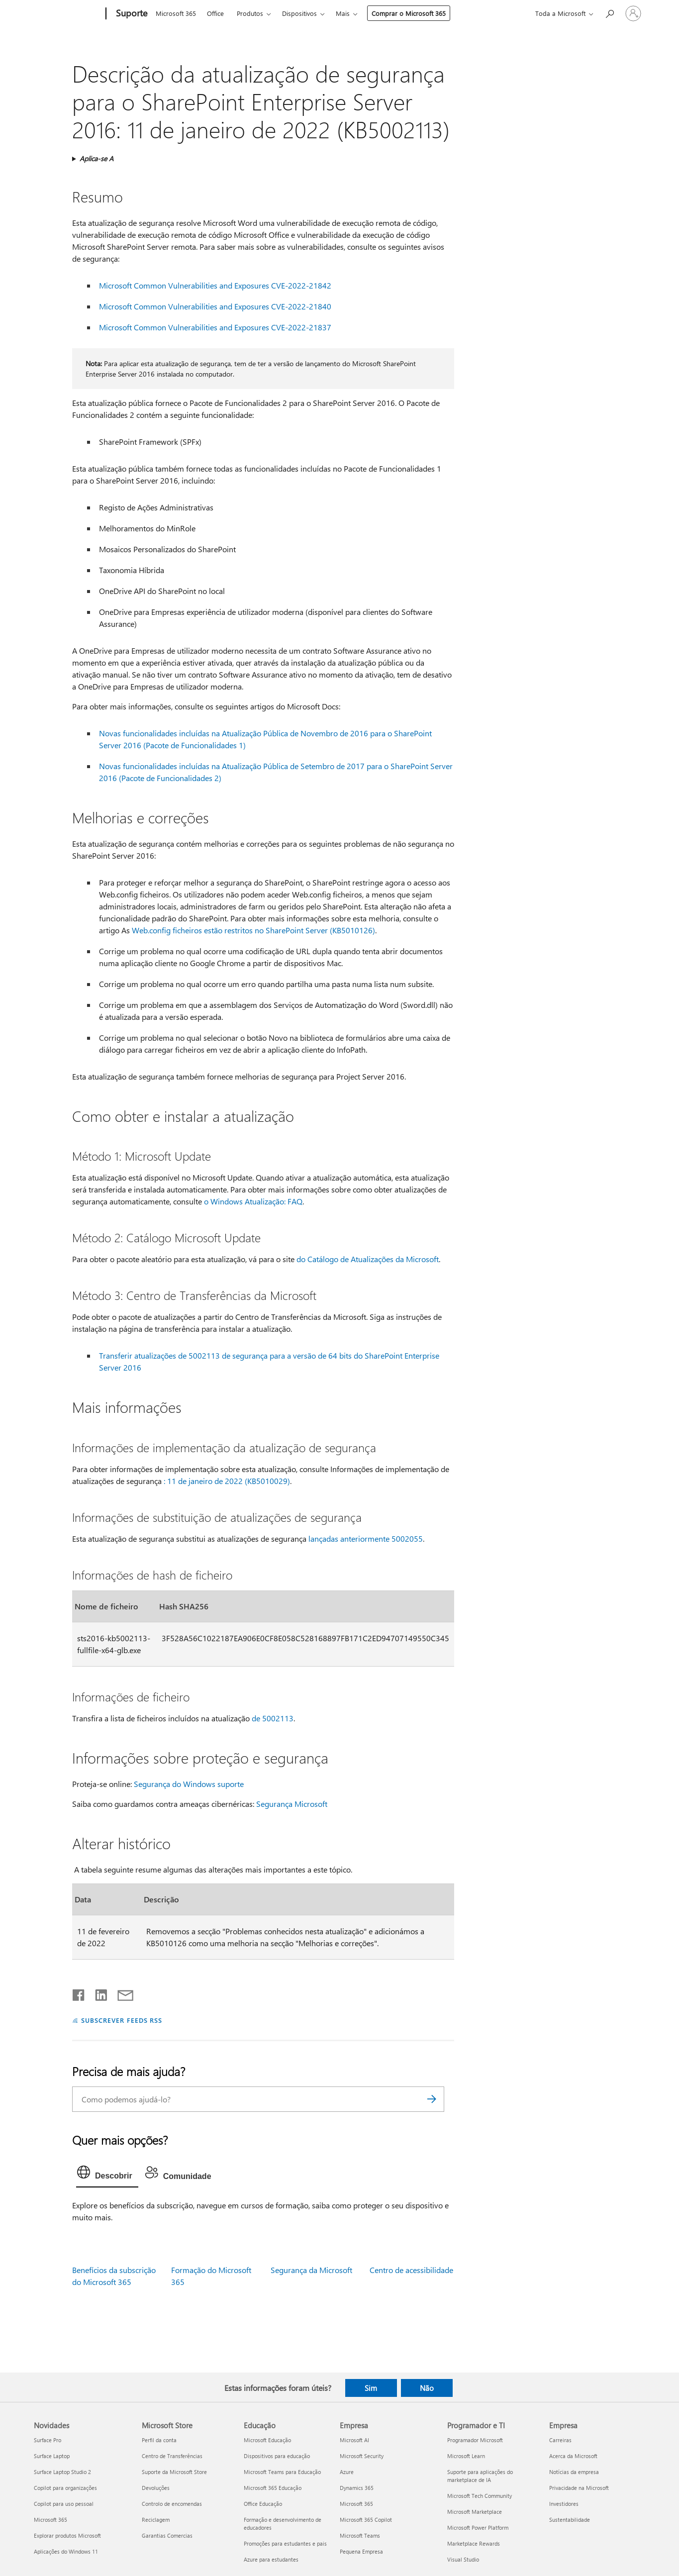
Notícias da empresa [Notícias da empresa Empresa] (574, 2472)
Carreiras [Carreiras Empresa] (560, 2440)
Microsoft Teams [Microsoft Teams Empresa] (360, 2535)
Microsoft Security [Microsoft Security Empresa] (362, 2456)
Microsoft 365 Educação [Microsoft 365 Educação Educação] (272, 2487)
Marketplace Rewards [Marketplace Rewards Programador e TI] (473, 2543)
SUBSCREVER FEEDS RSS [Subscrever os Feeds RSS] (122, 2020)
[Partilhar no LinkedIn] (97, 1992)
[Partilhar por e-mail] (120, 1992)
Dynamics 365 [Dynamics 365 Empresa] (357, 2487)
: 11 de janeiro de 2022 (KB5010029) (227, 1481)
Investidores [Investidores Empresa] (564, 2503)
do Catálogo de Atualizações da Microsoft (367, 1259)
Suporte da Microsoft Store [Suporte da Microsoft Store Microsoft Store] (174, 2472)
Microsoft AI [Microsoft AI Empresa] (354, 2440)
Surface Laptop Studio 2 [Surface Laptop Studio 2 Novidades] (62, 2472)
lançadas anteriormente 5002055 (365, 1538)
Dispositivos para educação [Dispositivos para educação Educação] (277, 2456)
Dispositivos (299, 13)
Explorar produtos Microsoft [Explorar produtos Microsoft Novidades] (67, 2535)
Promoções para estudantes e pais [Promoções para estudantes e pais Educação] (285, 2543)
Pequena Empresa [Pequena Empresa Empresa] (361, 2551)
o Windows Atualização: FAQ (253, 1201)
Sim (371, 2388)
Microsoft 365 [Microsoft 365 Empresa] (356, 2503)
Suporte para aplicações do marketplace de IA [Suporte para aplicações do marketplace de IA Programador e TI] (480, 2475)
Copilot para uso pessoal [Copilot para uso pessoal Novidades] (64, 2503)
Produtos (250, 13)
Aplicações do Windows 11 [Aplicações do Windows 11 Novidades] (66, 2551)
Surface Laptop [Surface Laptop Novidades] (52, 2456)
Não (427, 2388)
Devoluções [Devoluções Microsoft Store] (156, 2487)
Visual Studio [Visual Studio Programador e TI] (463, 2559)
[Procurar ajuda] (609, 12)
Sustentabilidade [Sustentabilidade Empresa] (569, 2519)
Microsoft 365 (176, 13)
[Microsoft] (68, 13)
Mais (343, 13)
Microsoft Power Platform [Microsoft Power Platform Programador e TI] (477, 2527)
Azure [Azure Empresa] (347, 2472)
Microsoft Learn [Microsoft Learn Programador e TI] (466, 2456)
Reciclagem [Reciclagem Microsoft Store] (156, 2519)
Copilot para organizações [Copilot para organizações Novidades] (65, 2487)
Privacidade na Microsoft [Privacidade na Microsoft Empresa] (579, 2487)
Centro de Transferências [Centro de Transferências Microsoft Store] (172, 2456)
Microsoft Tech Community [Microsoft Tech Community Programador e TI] (479, 2495)
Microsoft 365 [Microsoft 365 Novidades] (50, 2519)
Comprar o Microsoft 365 (409, 13)
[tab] (107, 2174)
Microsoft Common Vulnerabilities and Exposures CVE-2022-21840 (215, 306)
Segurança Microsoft (291, 1803)
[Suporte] (130, 13)
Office (215, 13)
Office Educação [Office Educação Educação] (263, 2503)
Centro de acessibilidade (411, 2270)
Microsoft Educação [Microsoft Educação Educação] (267, 2440)
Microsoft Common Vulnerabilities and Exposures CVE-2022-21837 (215, 327)
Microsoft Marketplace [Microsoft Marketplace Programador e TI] (474, 2511)
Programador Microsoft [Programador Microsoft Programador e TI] (475, 2440)
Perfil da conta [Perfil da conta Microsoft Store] (159, 2440)
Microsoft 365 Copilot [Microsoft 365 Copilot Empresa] (366, 2519)
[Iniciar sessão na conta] (633, 13)
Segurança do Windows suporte (189, 1784)
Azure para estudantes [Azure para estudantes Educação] (271, 2559)
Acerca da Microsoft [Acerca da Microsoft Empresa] (573, 2456)
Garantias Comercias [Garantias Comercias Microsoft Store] (167, 2535)
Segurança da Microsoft (311, 2270)
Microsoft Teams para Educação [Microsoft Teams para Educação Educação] (282, 2472)
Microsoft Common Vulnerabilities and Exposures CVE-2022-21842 (215, 285)
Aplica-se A (96, 158)
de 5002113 (272, 1718)
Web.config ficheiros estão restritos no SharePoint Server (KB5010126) (253, 930)
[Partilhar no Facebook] (79, 1992)
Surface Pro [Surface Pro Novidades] (47, 2440)
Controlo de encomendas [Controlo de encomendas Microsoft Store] (172, 2503)
